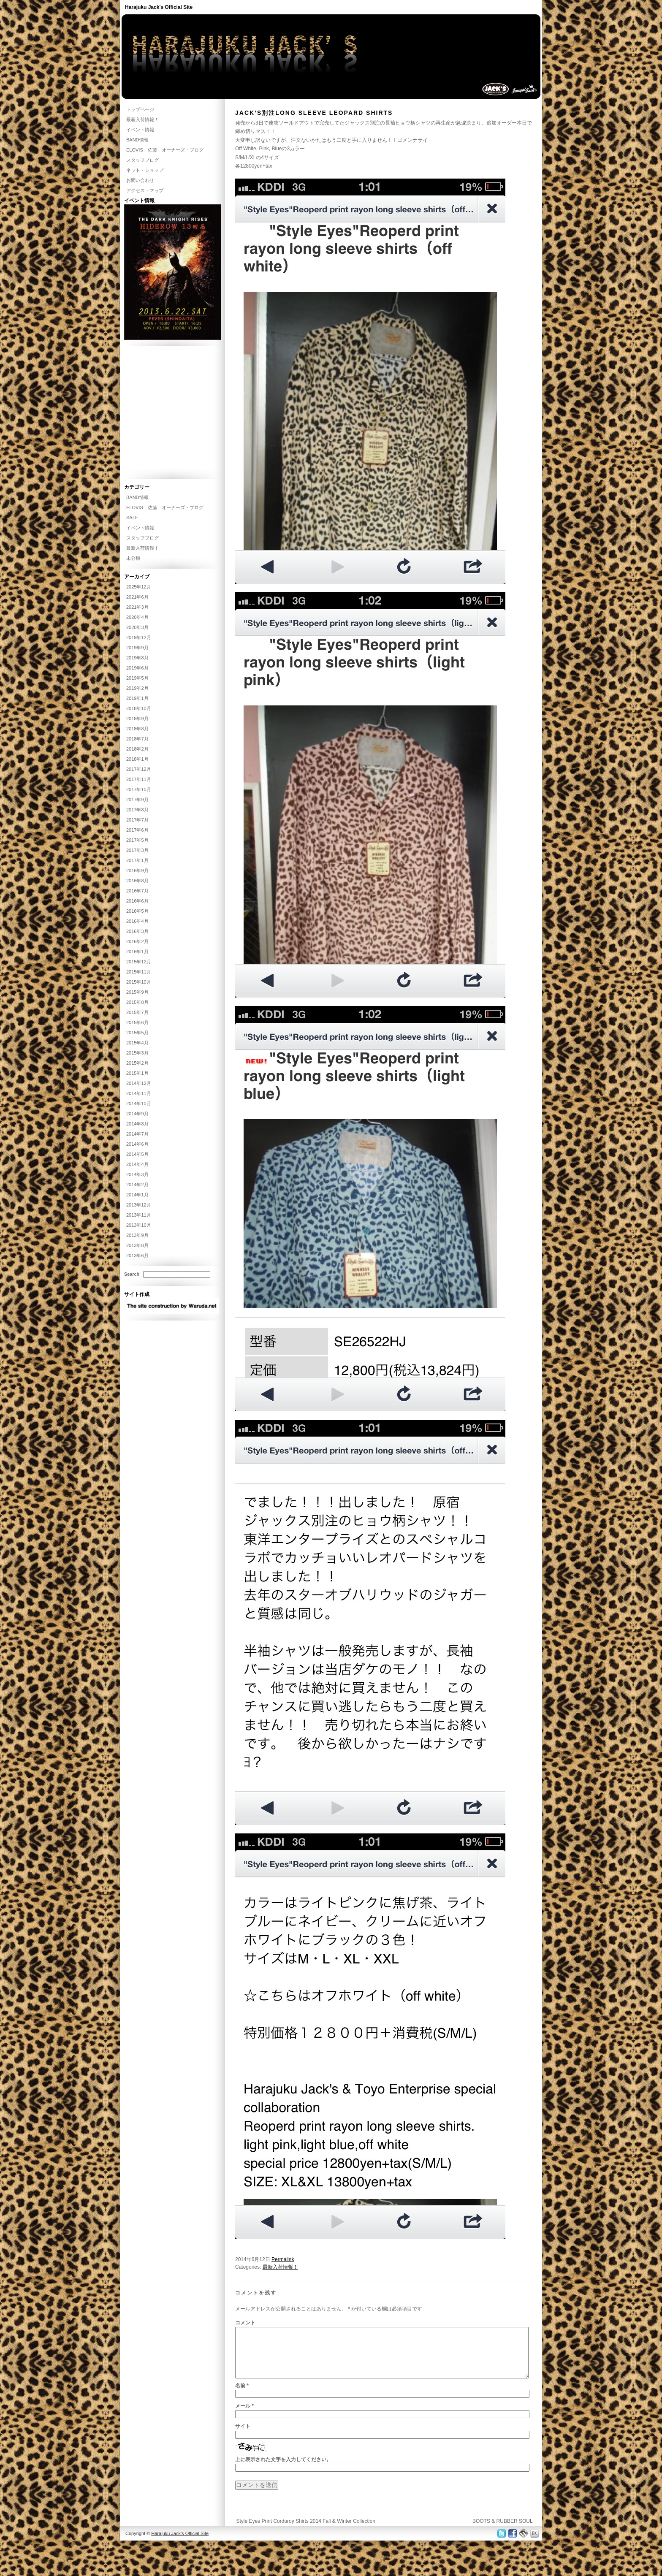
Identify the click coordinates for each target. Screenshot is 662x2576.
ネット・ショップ (144, 170)
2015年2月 (137, 1063)
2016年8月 (137, 880)
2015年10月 (138, 981)
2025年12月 (138, 586)
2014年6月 (137, 1144)
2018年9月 (137, 718)
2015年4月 (137, 1042)
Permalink (282, 2259)
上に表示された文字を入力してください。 (283, 2470)
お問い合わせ (140, 180)
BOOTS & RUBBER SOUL (502, 2531)
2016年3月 (137, 931)
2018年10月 (138, 708)
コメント (245, 2323)
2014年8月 (137, 1123)
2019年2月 (137, 688)
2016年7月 (137, 890)
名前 (242, 2396)
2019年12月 (138, 637)
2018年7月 (137, 738)
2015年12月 (138, 961)
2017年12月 (138, 769)
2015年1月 (137, 1073)
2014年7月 (137, 1133)
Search (131, 1274)
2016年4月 (137, 921)
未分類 (133, 558)
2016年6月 (137, 900)
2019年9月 (137, 647)
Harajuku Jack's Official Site (159, 7)
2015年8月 (137, 1002)
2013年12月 (138, 1204)
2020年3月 (137, 627)
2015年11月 (138, 971)
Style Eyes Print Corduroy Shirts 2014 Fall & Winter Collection (305, 2531)
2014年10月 (138, 1103)
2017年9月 (137, 799)
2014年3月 (137, 1174)
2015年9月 (137, 992)
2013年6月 (137, 1255)
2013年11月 (138, 1214)
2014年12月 (138, 1083)
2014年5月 (137, 1154)
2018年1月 (137, 759)
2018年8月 (137, 728)
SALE (132, 517)
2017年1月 (137, 860)
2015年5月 (137, 1032)
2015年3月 (137, 1052)
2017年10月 (138, 789)
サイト (242, 2436)
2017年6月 (137, 829)
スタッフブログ (142, 160)
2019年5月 (137, 678)
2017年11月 (138, 779)
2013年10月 (138, 1225)
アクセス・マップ (144, 190)
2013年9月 (137, 1235)
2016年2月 (137, 941)
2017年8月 (137, 809)
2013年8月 (137, 1245)
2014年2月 (137, 1184)
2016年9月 (137, 870)
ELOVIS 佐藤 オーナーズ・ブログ (164, 149)
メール (244, 2416)
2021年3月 (137, 607)
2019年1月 (137, 698)
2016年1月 (137, 951)
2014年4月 (137, 1164)
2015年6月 (137, 1022)
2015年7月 (137, 1012)
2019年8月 (137, 657)
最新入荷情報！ (280, 2267)
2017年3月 (137, 850)
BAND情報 (137, 139)
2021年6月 (137, 596)
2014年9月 (137, 1113)
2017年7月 (137, 819)
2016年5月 (137, 911)
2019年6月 (137, 667)
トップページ (140, 109)
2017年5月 (137, 840)
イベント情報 (140, 129)
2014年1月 (137, 1194)
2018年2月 (137, 748)
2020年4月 (137, 617)
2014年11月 (138, 1093)
